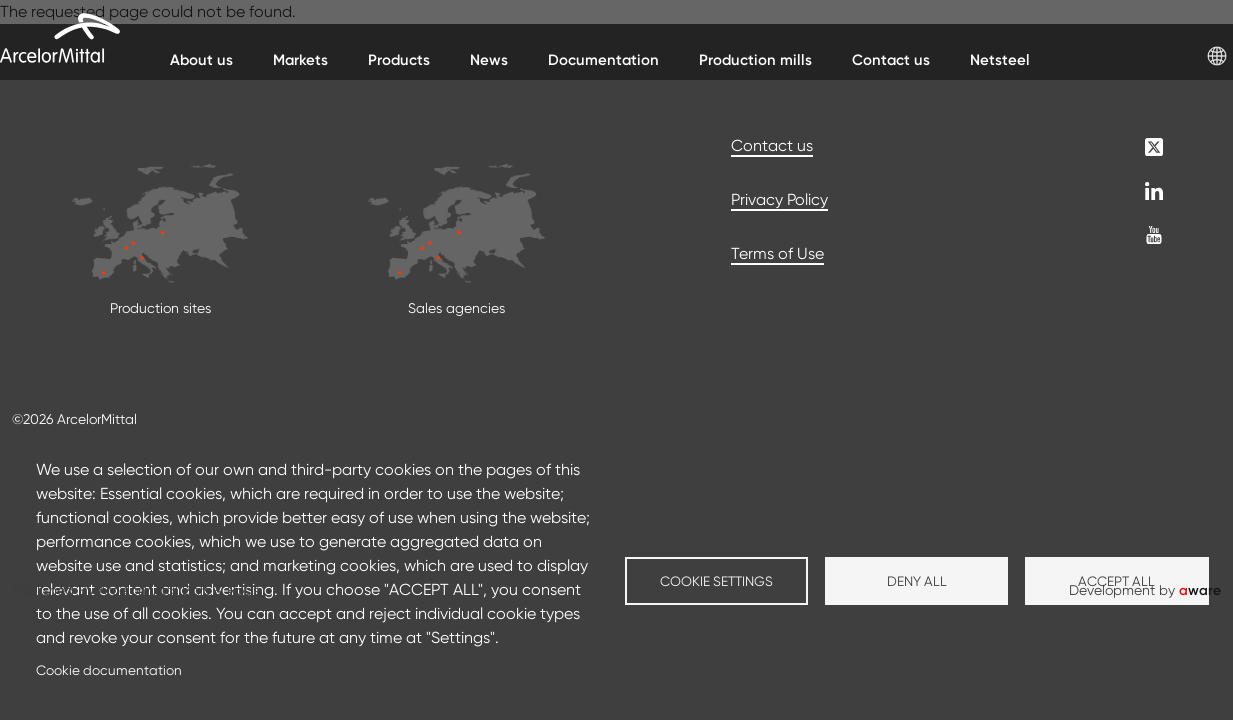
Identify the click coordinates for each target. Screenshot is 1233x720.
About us (201, 59)
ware (1200, 590)
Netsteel (1000, 59)
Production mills (755, 59)
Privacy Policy (779, 199)
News (489, 59)
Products (399, 59)
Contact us (891, 59)
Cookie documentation (109, 670)
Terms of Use (777, 253)
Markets (300, 59)
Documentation (603, 59)
